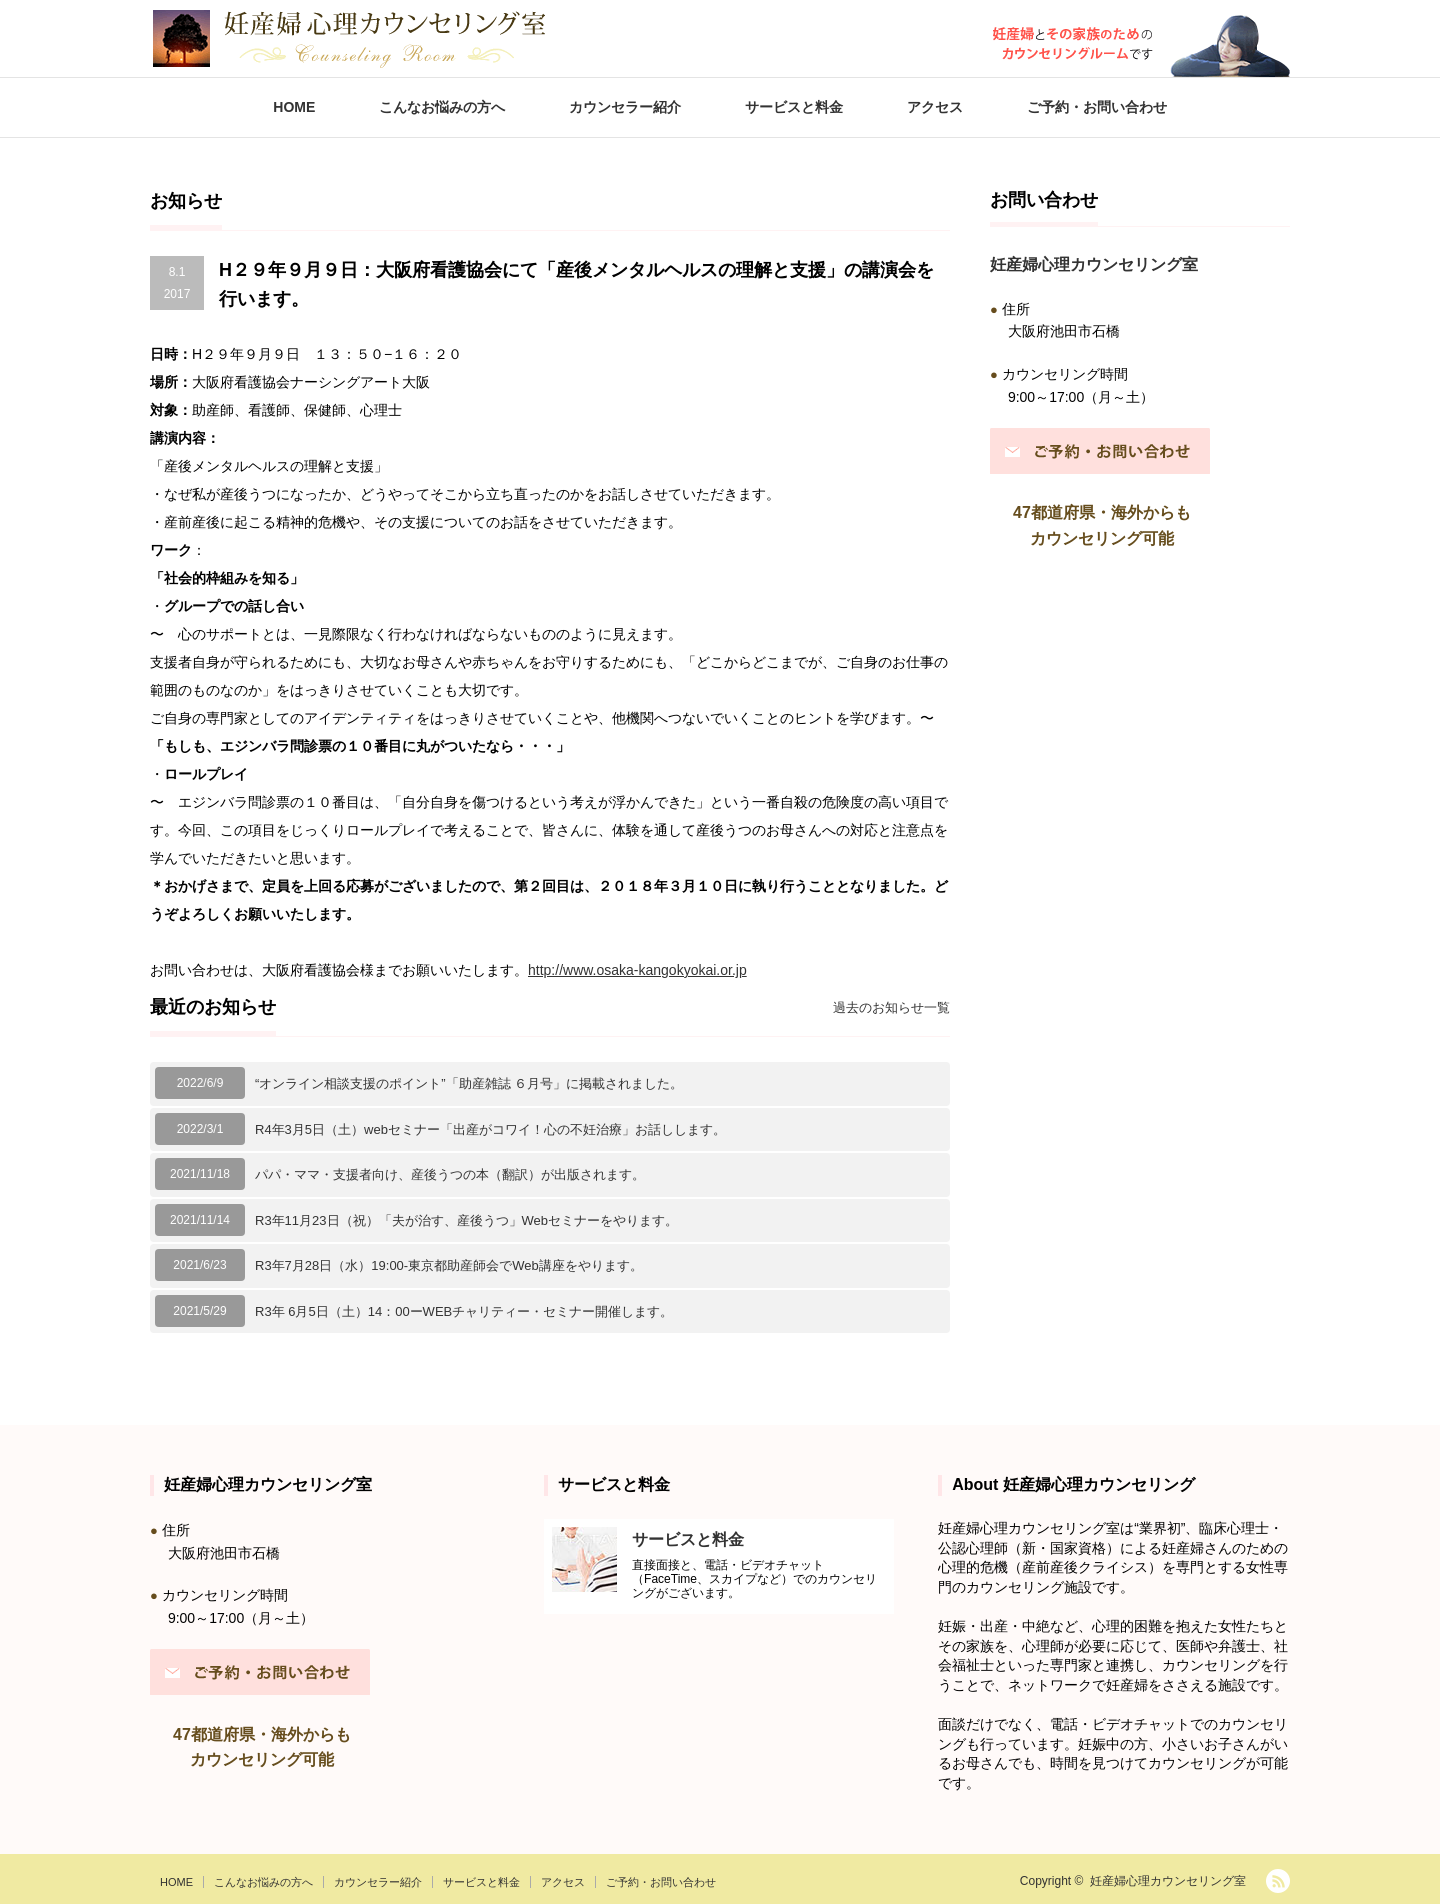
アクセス (935, 107)
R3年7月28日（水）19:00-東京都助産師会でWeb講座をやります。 (449, 1265)
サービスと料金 (794, 107)
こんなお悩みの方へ (442, 107)
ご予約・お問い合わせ (1097, 107)
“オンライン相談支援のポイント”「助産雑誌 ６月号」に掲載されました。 (469, 1083)
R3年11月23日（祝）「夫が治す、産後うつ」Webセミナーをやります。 (466, 1220)
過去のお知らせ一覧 (891, 1007)
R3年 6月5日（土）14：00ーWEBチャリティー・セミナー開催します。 (464, 1311)
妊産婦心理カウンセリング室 (1168, 1881)
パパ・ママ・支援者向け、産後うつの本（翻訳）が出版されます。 (450, 1174)
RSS (1278, 1881)
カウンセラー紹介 (625, 107)
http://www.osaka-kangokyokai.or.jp (637, 970)
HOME (294, 107)
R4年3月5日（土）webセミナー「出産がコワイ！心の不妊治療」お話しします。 (490, 1129)
